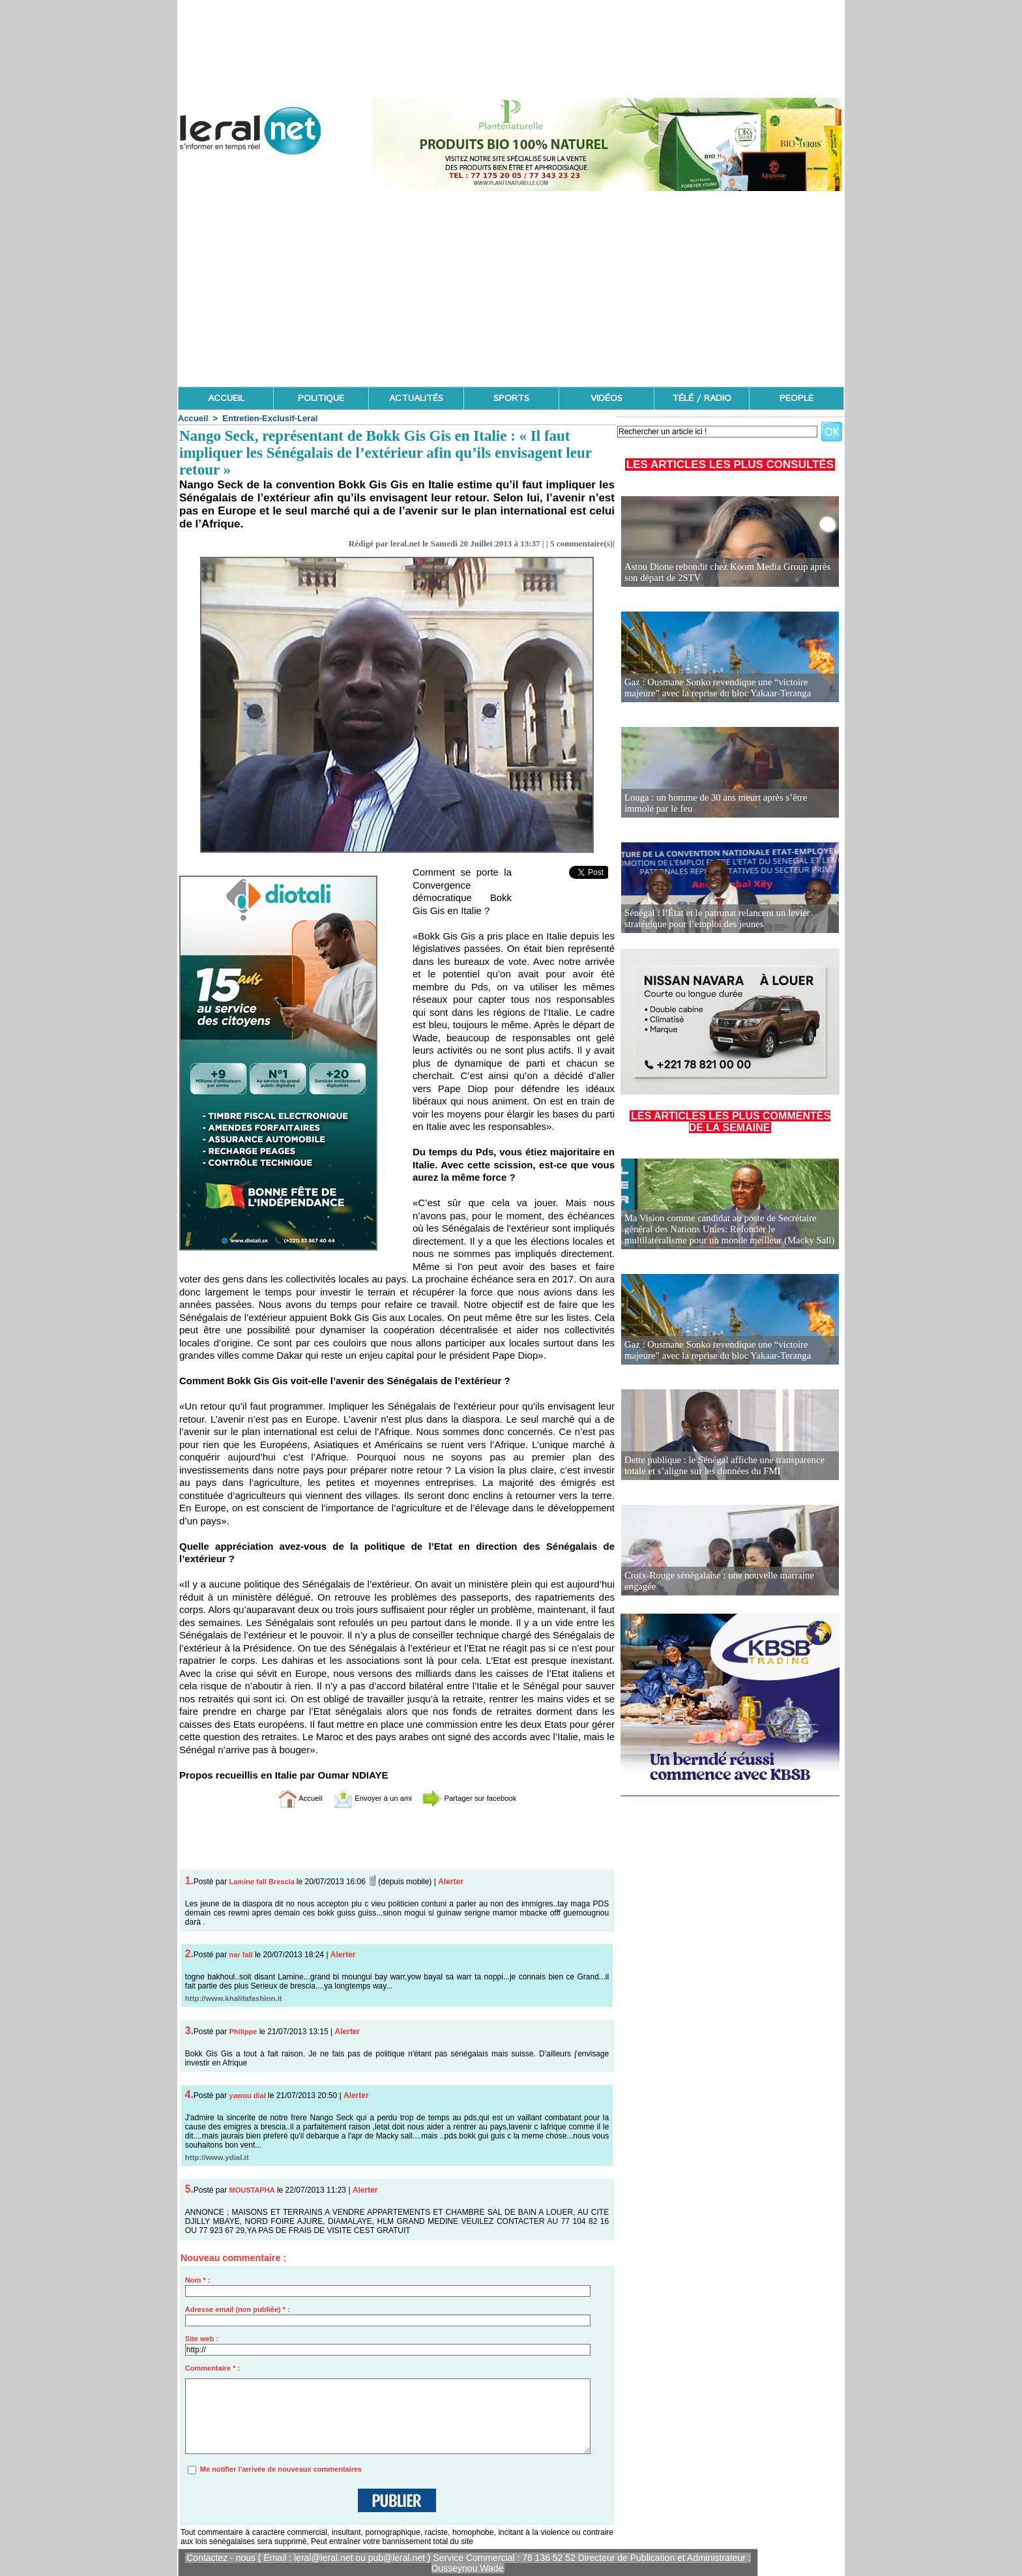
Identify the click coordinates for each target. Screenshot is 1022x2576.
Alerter (450, 1881)
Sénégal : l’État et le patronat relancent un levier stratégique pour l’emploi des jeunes (712, 919)
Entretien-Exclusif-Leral (269, 418)
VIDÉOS (606, 398)
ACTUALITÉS (416, 398)
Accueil (193, 418)
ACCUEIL (226, 398)
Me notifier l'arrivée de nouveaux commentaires (281, 2469)
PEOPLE (796, 398)
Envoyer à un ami (364, 1797)
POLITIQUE (321, 398)
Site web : (201, 2339)
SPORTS (511, 398)
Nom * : (198, 2280)
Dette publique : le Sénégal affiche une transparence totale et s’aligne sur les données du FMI (719, 1466)
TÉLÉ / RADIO (701, 398)
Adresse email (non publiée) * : (237, 2309)
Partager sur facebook (483, 1797)
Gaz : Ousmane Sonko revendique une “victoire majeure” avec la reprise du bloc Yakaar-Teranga (729, 688)
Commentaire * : (212, 2368)
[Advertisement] (511, 289)
